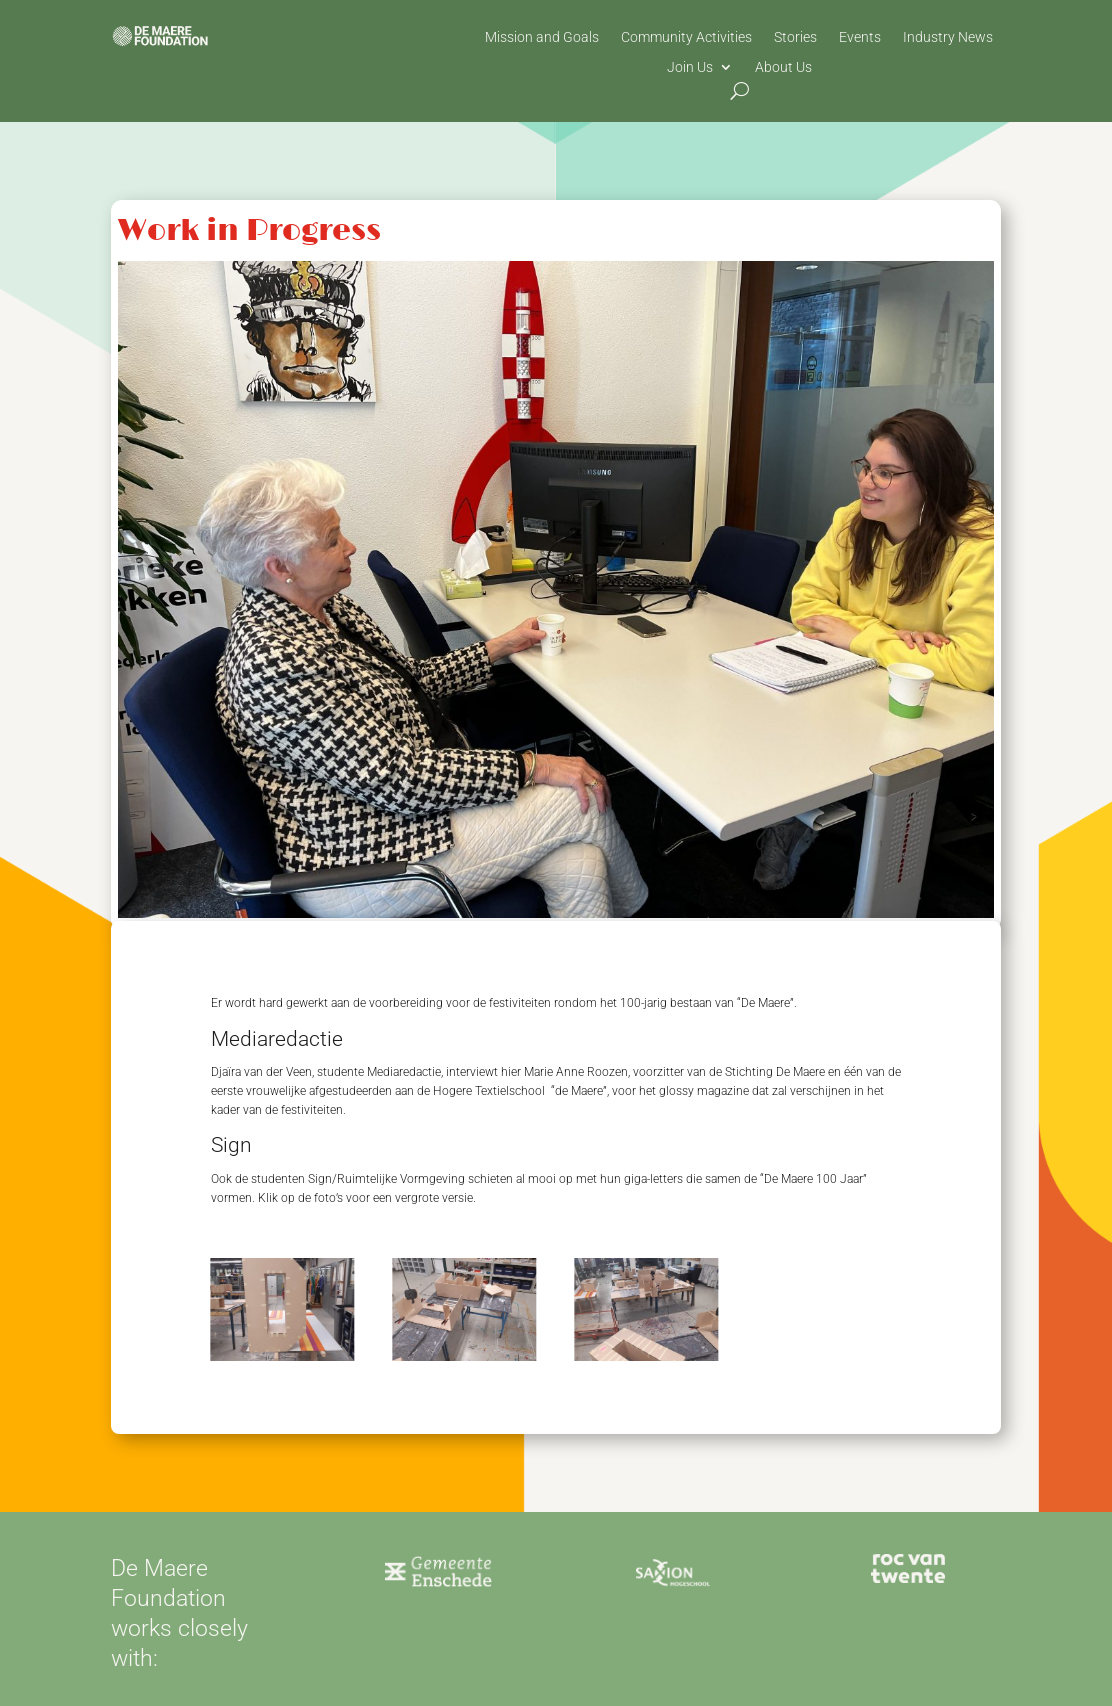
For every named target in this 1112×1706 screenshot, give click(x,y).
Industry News (948, 37)
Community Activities (686, 37)
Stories (795, 37)
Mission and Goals (542, 37)
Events (860, 37)
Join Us (690, 67)
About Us (783, 67)
